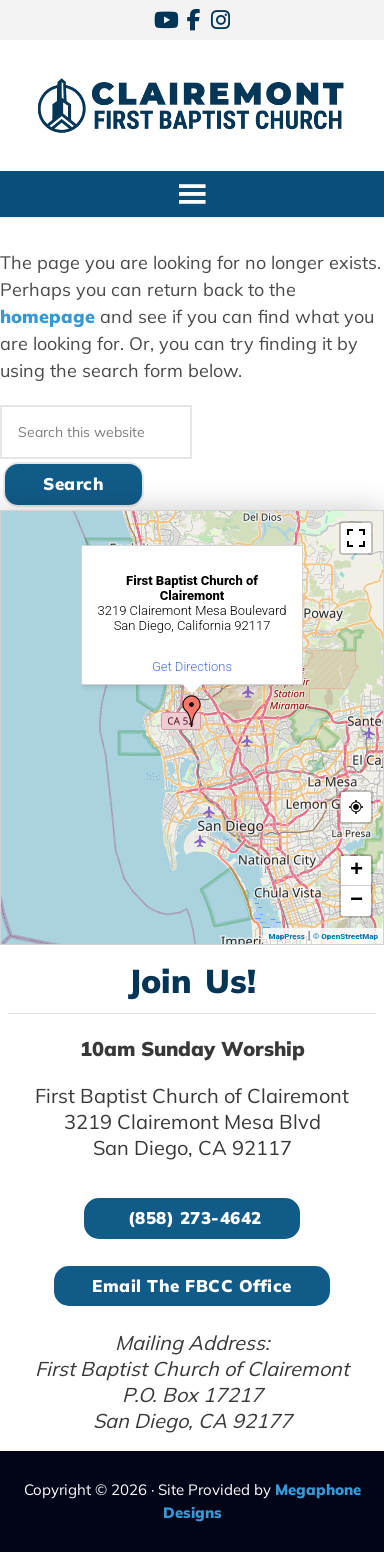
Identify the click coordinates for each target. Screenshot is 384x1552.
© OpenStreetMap (345, 936)
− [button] (356, 901)
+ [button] (356, 871)
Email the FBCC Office (192, 1285)
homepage (47, 316)
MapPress (286, 936)
